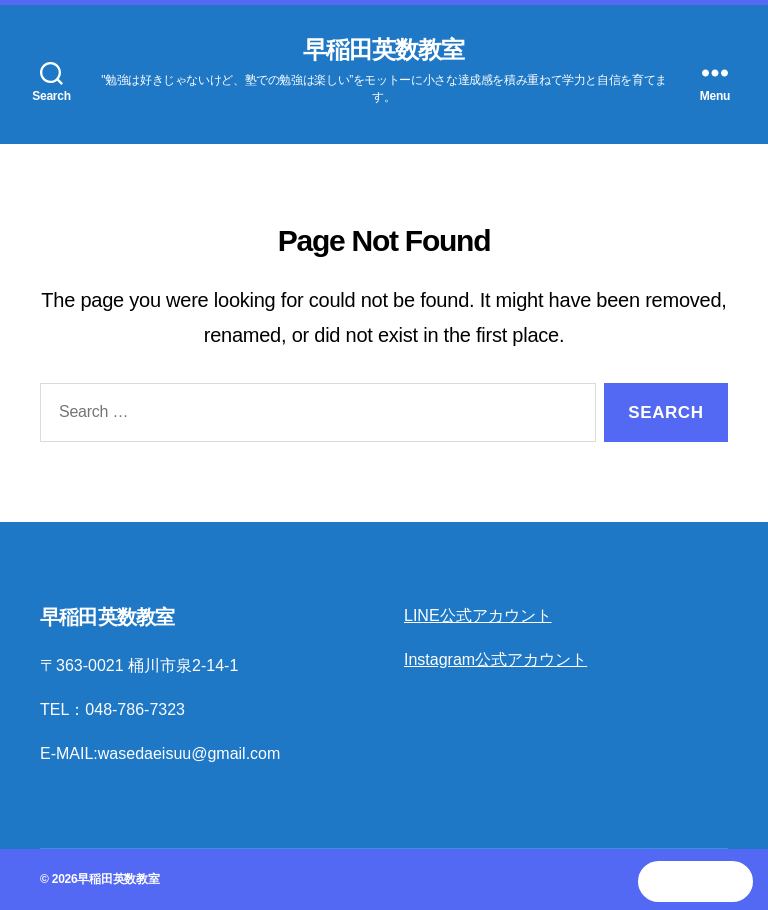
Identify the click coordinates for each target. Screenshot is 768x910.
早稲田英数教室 (383, 50)
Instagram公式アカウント (495, 659)
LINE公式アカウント (478, 615)
